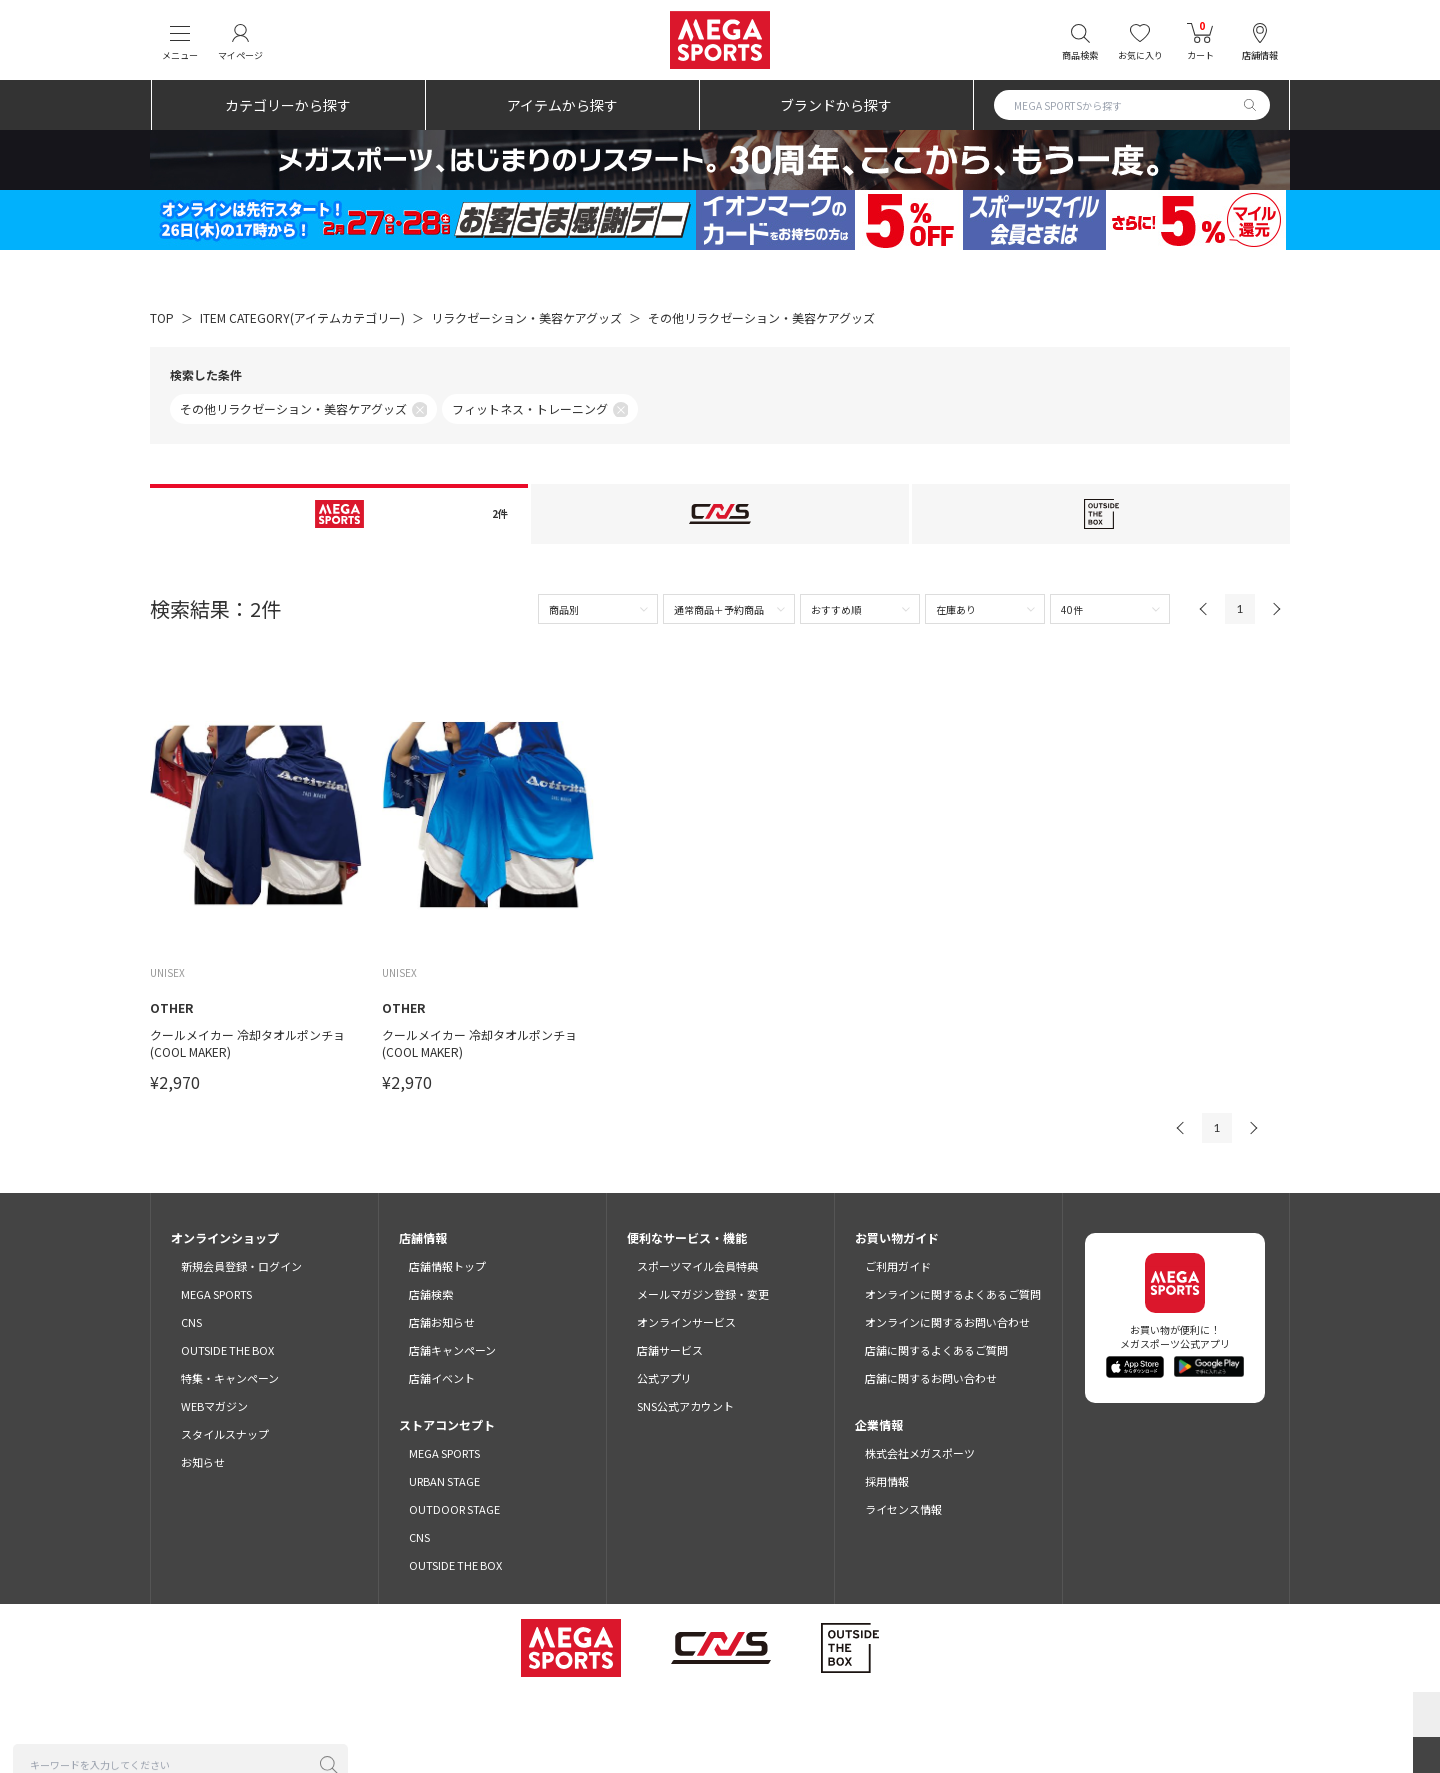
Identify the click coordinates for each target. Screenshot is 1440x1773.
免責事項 (946, 1713)
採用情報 (887, 1481)
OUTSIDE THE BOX (227, 1350)
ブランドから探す (836, 105)
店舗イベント (442, 1378)
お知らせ (203, 1462)
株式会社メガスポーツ (920, 1453)
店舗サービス (670, 1350)
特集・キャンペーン (230, 1378)
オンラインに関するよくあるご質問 (953, 1294)
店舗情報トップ (447, 1266)
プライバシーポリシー (696, 1713)
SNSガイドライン (1035, 1713)
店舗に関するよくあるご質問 (936, 1350)
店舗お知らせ (442, 1322)
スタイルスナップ (225, 1434)
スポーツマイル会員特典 (697, 1266)
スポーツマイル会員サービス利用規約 (531, 1713)
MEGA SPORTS (216, 1294)
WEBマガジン (214, 1406)
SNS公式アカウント (685, 1406)
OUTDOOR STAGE (454, 1509)
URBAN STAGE (444, 1481)
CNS (191, 1322)
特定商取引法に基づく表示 (836, 1713)
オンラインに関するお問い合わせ (947, 1322)
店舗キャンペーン (452, 1350)
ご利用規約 (391, 1713)
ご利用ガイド (898, 1266)
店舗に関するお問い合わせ (931, 1378)
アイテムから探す (562, 105)
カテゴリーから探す (288, 105)
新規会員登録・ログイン (241, 1266)
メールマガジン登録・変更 (703, 1294)
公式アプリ (664, 1378)
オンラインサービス (686, 1322)
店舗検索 (431, 1294)
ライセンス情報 (903, 1509)
